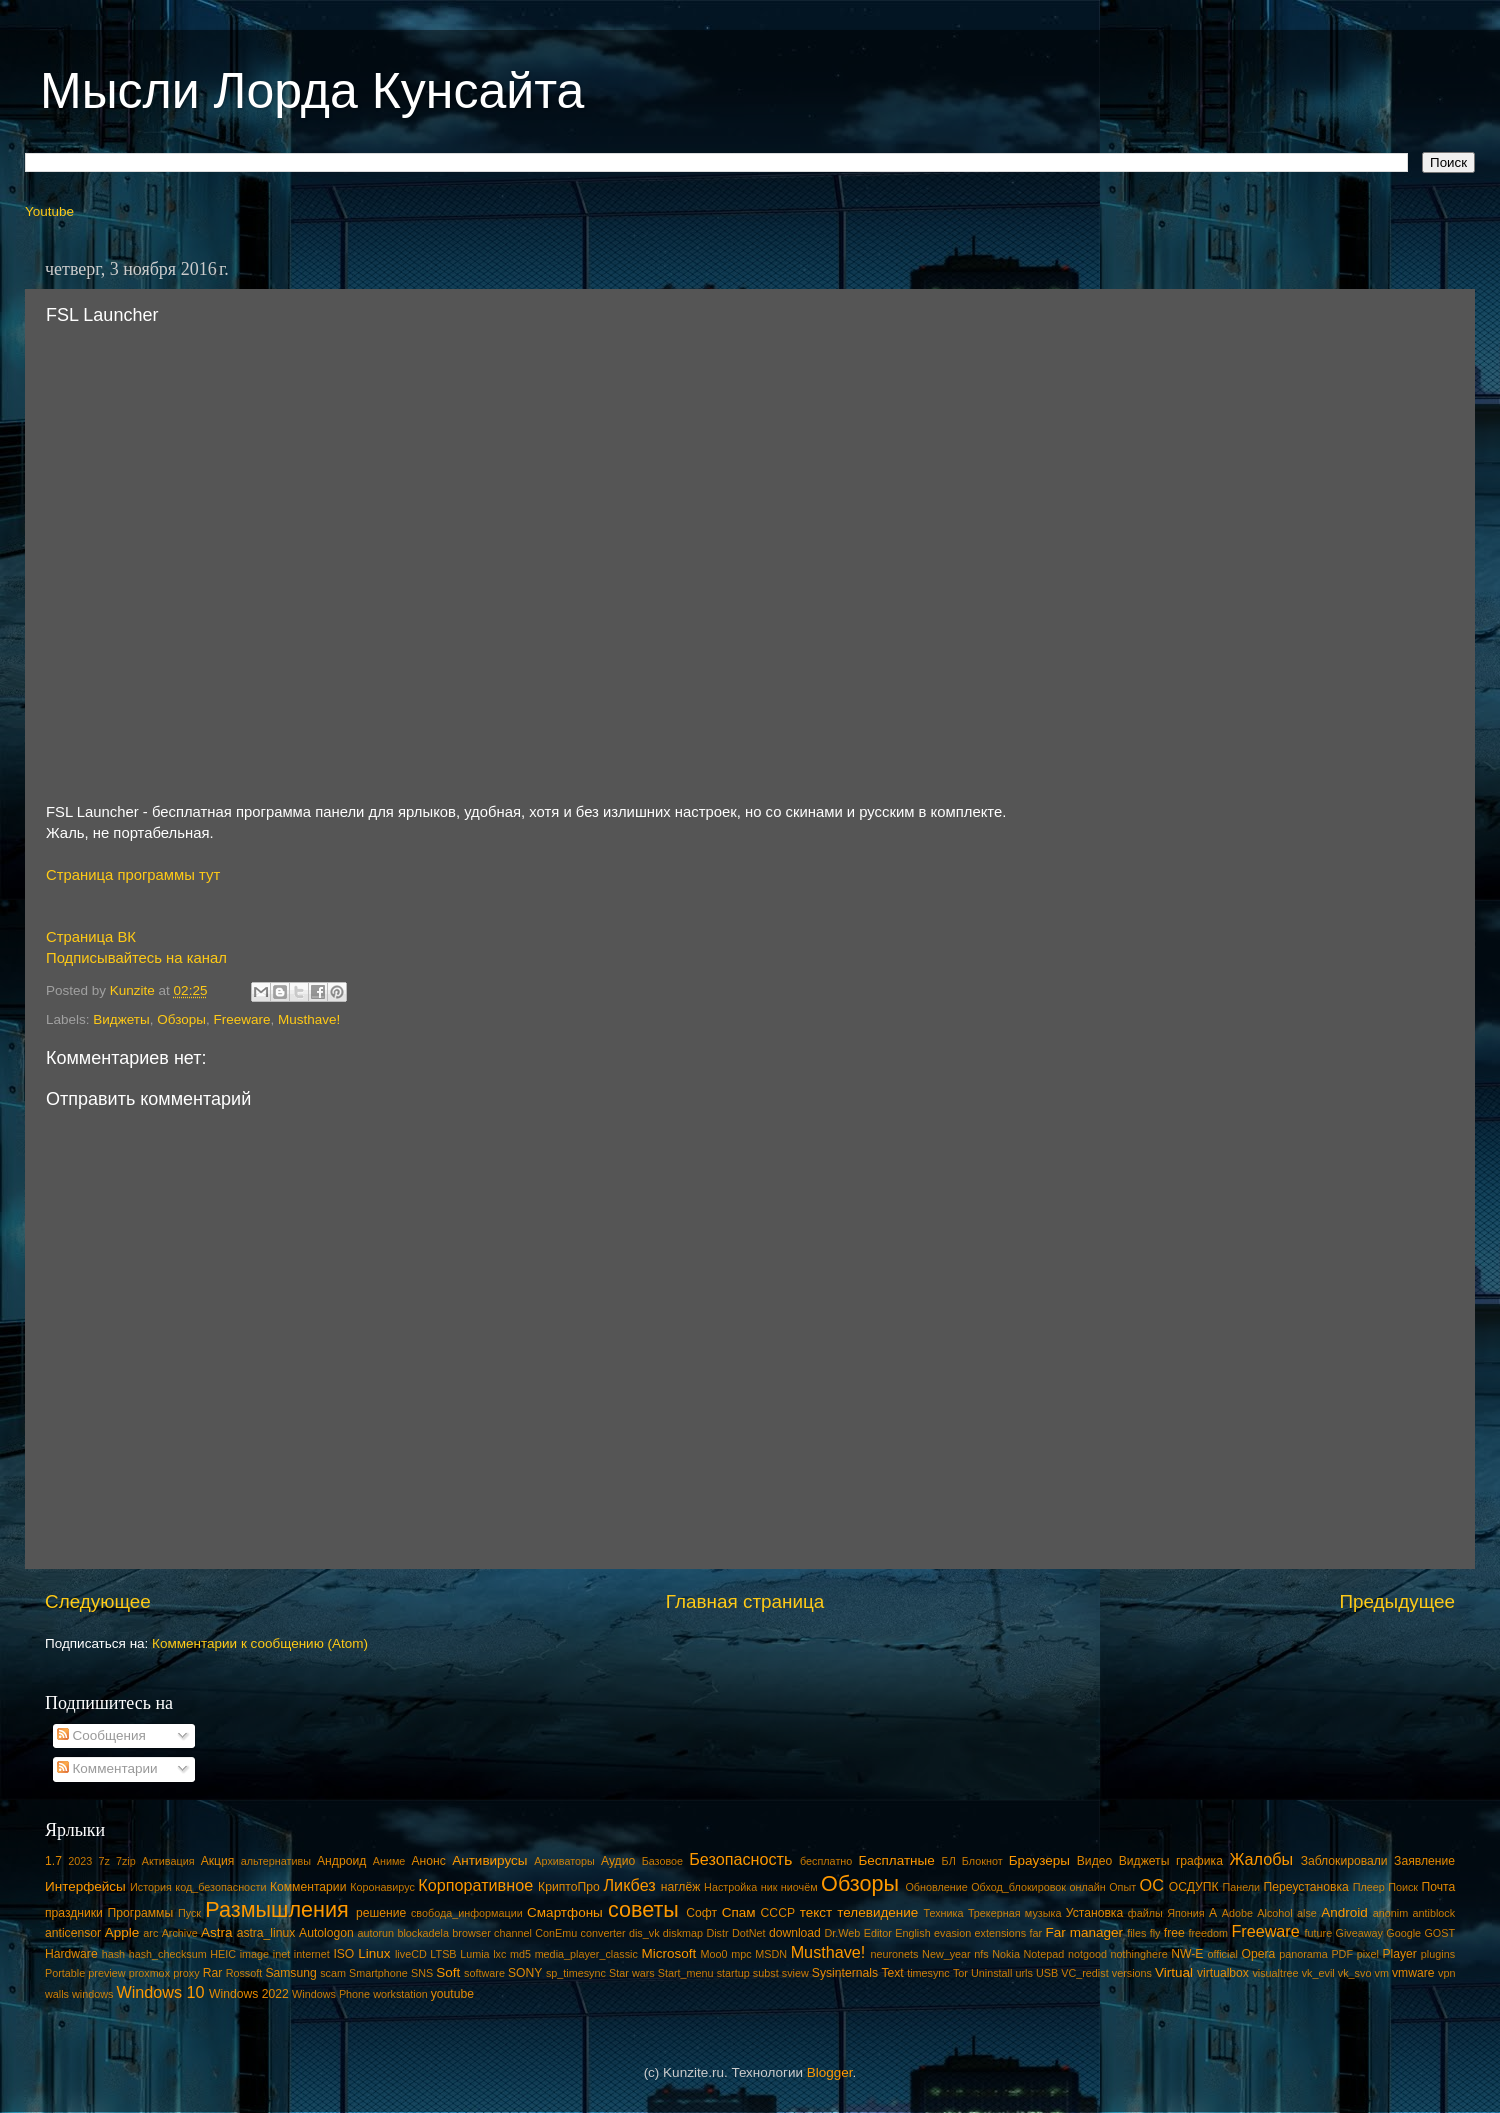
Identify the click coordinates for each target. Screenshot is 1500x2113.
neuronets (894, 1954)
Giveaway (1359, 1933)
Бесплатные (896, 1860)
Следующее (98, 1601)
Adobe (1237, 1913)
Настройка (730, 1887)
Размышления (276, 1909)
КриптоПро (569, 1887)
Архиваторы (564, 1861)
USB (1047, 1973)
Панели (1241, 1887)
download (795, 1933)
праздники (74, 1913)
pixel (1368, 1954)
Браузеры (1039, 1860)
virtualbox (1223, 1973)
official (1222, 1954)
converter (603, 1933)
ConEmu (556, 1933)
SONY (525, 1973)
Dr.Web (843, 1933)
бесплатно (826, 1861)
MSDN (771, 1954)
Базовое (662, 1861)
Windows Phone (331, 1994)
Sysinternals (845, 1973)
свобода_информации (467, 1913)
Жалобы (1261, 1859)
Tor (960, 1973)
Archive (180, 1933)
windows (92, 1994)
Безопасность (740, 1859)
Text (892, 1973)
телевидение (877, 1912)
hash (113, 1954)
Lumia (474, 1954)
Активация (168, 1861)
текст (816, 1912)
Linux (374, 1953)
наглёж (681, 1887)
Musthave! (309, 1019)
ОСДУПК (1194, 1887)
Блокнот (982, 1861)
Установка (1094, 1913)
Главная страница (745, 1601)
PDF (1342, 1954)
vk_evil (1318, 1973)
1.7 (53, 1861)
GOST (1439, 1933)
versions (1132, 1973)
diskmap (683, 1933)
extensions (1001, 1933)
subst (766, 1973)
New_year (946, 1954)
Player (1399, 1954)
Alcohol (1274, 1913)
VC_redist (1084, 1973)
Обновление (936, 1887)
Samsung (290, 1973)
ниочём (799, 1887)
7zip (126, 1861)
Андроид (341, 1861)
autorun (375, 1933)
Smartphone (378, 1973)
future (1319, 1933)
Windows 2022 (249, 1994)
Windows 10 (160, 1992)
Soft (448, 1972)
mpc (741, 1954)
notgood (1087, 1954)
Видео (1094, 1861)
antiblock (1434, 1913)
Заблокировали (1344, 1861)
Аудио (618, 1861)
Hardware (71, 1954)
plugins (1438, 1954)
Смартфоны (565, 1912)
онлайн (1087, 1887)
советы (643, 1909)
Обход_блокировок (1018, 1887)
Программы (141, 1913)
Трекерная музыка (1015, 1913)
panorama (1303, 1954)
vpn (1446, 1973)
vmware (1413, 1973)
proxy (186, 1973)
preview (106, 1973)
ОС (1152, 1885)
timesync (928, 1973)
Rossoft (244, 1973)
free (1174, 1933)
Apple (122, 1932)
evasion (952, 1933)
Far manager (1084, 1932)
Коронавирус (382, 1887)
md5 (520, 1954)
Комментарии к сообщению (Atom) (260, 1643)
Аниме (389, 1861)
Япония (1186, 1913)
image (254, 1954)
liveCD (411, 1954)
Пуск (189, 1913)
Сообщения (101, 1735)
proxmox (149, 1973)
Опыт (1122, 1887)
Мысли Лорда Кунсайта (312, 91)
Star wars (632, 1973)
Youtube (49, 211)
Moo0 (714, 1954)
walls (57, 1994)
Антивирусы (489, 1860)
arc (150, 1933)
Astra (217, 1932)
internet (312, 1954)
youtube (452, 1994)
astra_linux (266, 1933)
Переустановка (1306, 1887)
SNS (422, 1973)
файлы (1145, 1913)
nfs (981, 1954)
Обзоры (181, 1019)
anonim (1390, 1913)
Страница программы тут (133, 875)
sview (795, 1973)
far (1036, 1933)
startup (733, 1973)
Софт (701, 1913)
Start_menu (686, 1973)
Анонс (428, 1861)
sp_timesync (576, 1973)
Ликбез (629, 1885)
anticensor (73, 1933)
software (484, 1973)
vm (1382, 1973)
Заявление (1424, 1861)
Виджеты (121, 1019)
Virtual (1174, 1972)
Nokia (1006, 1954)
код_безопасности (220, 1887)
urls (1023, 1973)
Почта (1439, 1887)
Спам (739, 1912)
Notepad (1044, 1954)
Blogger (830, 2072)
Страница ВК (91, 937)
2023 (80, 1861)
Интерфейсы (85, 1886)
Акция (218, 1861)
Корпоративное (475, 1885)
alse (1307, 1913)
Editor (878, 1933)
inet (281, 1954)
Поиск (1403, 1887)
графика (1199, 1861)
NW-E (1187, 1954)
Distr (717, 1933)
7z (103, 1861)
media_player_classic (586, 1954)
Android (1344, 1912)
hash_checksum (168, 1954)
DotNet (749, 1933)
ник (769, 1887)
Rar (213, 1973)
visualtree (1275, 1973)
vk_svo (1355, 1973)
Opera (1258, 1954)
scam (333, 1973)
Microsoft (668, 1953)
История (151, 1887)
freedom (1208, 1933)
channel (513, 1933)
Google (1403, 1933)
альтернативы (276, 1861)
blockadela (423, 1933)
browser (471, 1933)
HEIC (223, 1954)
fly (1155, 1933)
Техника (943, 1913)
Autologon (326, 1933)
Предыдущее (1397, 1601)
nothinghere (1139, 1954)
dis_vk (644, 1933)
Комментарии (107, 1768)
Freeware (241, 1019)
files (1136, 1933)
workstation (400, 1994)
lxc (499, 1954)
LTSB (443, 1954)
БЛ (949, 1861)
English (912, 1933)
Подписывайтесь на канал (136, 958)
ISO (343, 1954)
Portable (65, 1973)
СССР (778, 1913)
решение (381, 1913)
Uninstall (991, 1973)
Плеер (1369, 1887)
